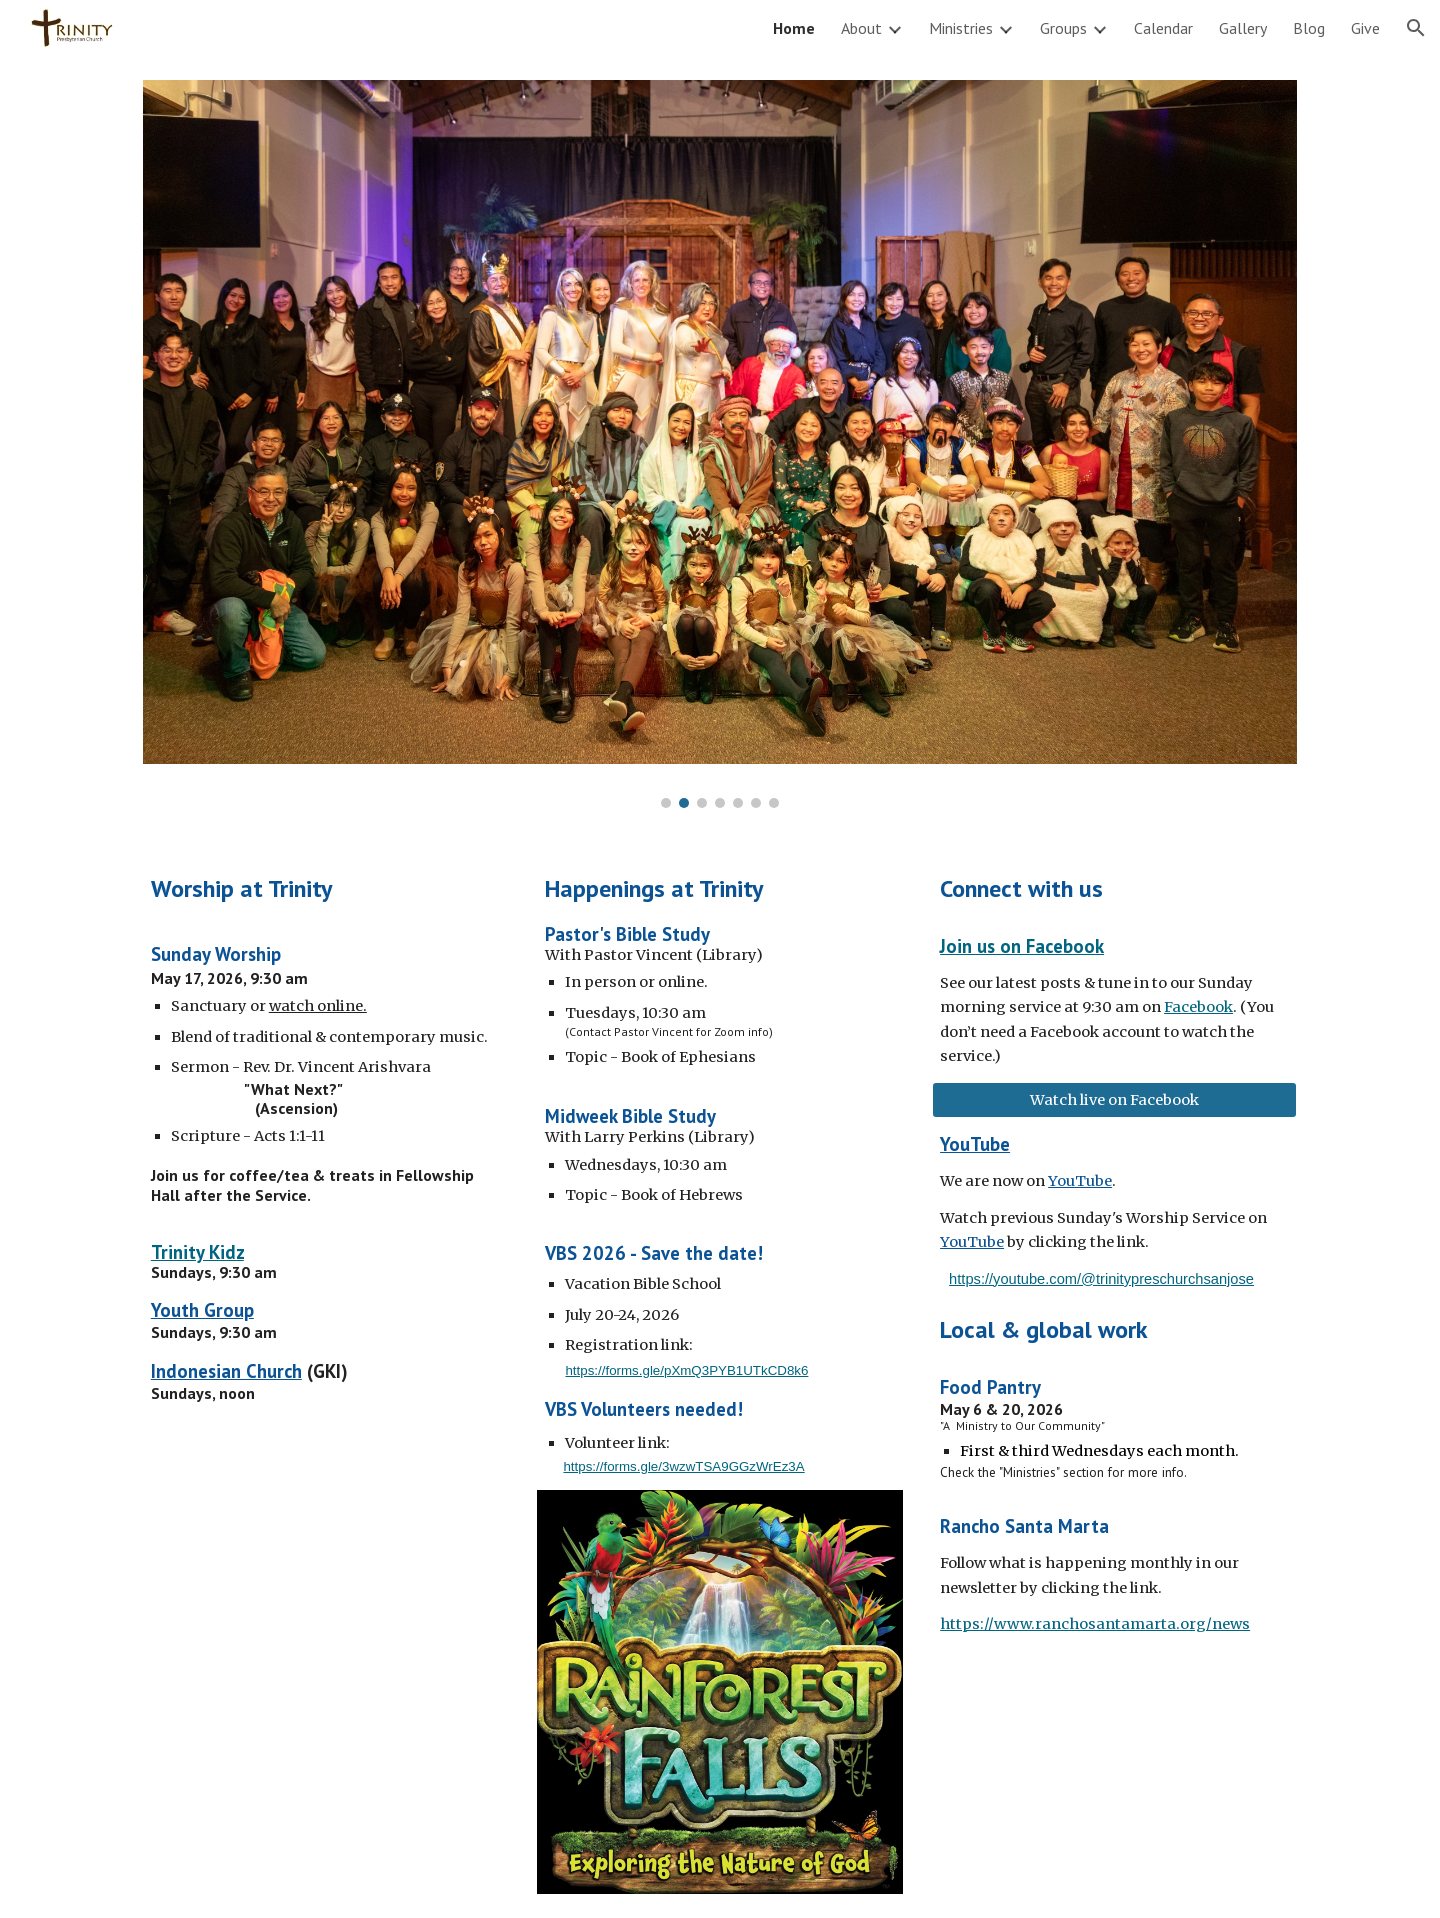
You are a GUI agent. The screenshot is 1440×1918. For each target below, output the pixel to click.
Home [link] (794, 28)
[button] (1416, 28)
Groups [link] (1063, 28)
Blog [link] (1309, 28)
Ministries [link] (961, 28)
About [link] (861, 28)
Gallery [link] (1243, 28)
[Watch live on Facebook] (1114, 1100)
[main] (325, 888)
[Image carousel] (720, 444)
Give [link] (1365, 28)
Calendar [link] (1163, 28)
